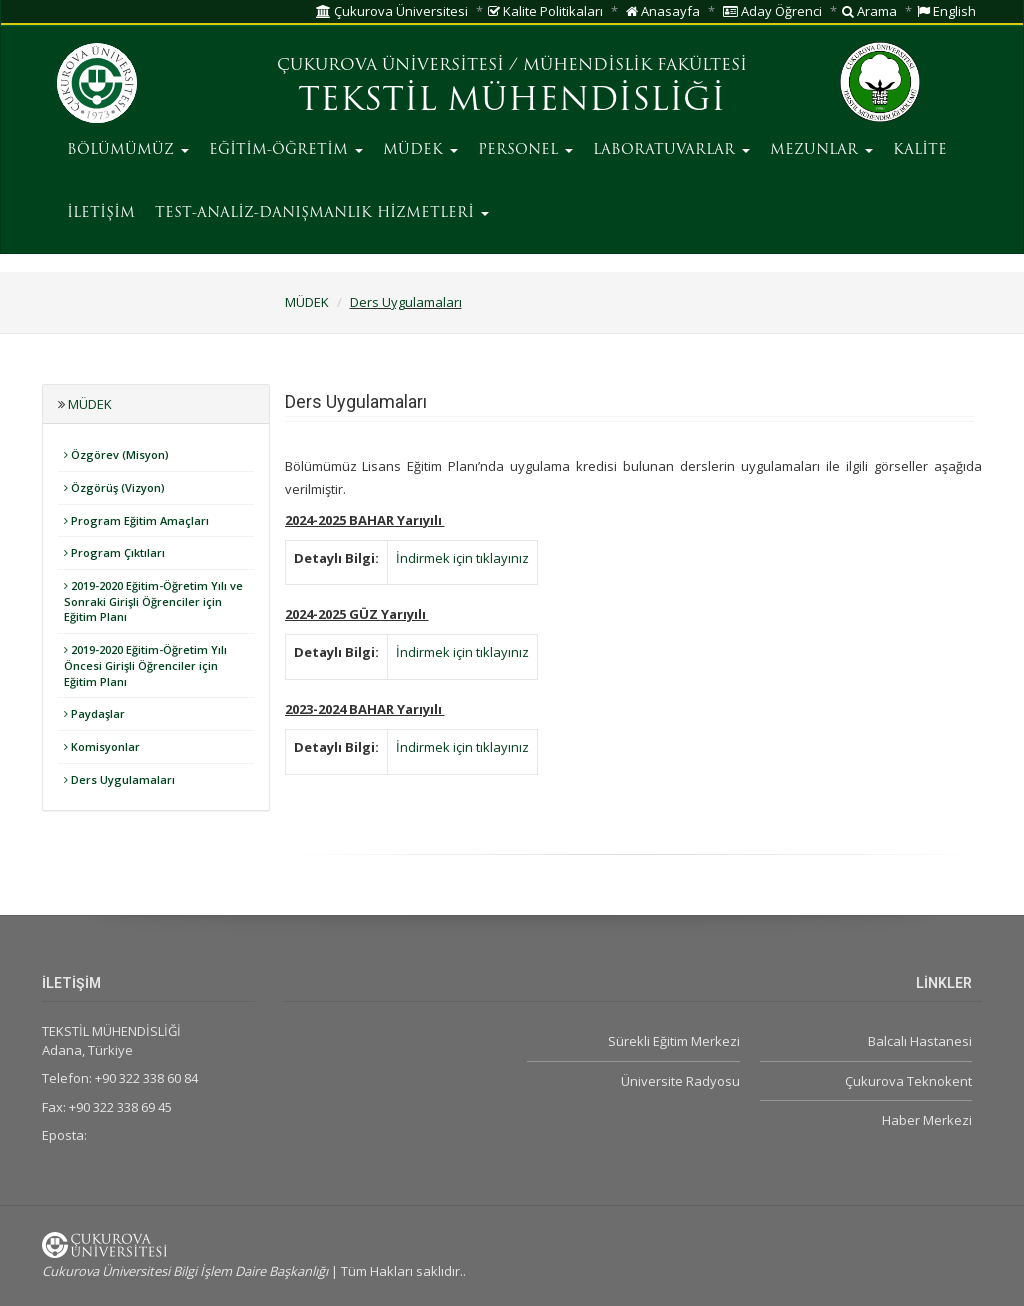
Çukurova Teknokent (908, 1081)
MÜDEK (420, 150)
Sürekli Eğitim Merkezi (674, 1041)
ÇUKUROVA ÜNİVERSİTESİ (390, 66)
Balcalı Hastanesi (920, 1041)
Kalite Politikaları (545, 11)
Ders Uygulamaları (406, 302)
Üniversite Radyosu (680, 1081)
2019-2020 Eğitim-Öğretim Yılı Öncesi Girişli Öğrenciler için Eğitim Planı (145, 665)
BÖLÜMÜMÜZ (128, 150)
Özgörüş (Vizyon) (114, 487)
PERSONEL (525, 150)
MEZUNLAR (821, 150)
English (946, 11)
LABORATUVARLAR (671, 150)
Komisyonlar (102, 746)
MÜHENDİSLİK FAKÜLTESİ (635, 66)
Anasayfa (663, 11)
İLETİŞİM (101, 213)
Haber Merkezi (927, 1120)
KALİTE (920, 150)
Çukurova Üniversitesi (392, 11)
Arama (869, 11)
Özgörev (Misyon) (116, 454)
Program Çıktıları (114, 552)
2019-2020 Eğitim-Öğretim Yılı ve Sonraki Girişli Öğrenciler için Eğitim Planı (153, 601)
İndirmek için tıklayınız (462, 558)
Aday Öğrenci (772, 11)
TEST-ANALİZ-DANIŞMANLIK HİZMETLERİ (322, 213)
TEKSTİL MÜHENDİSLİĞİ (511, 102)
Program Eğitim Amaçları (136, 520)
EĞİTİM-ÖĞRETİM (286, 150)
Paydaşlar (94, 713)
